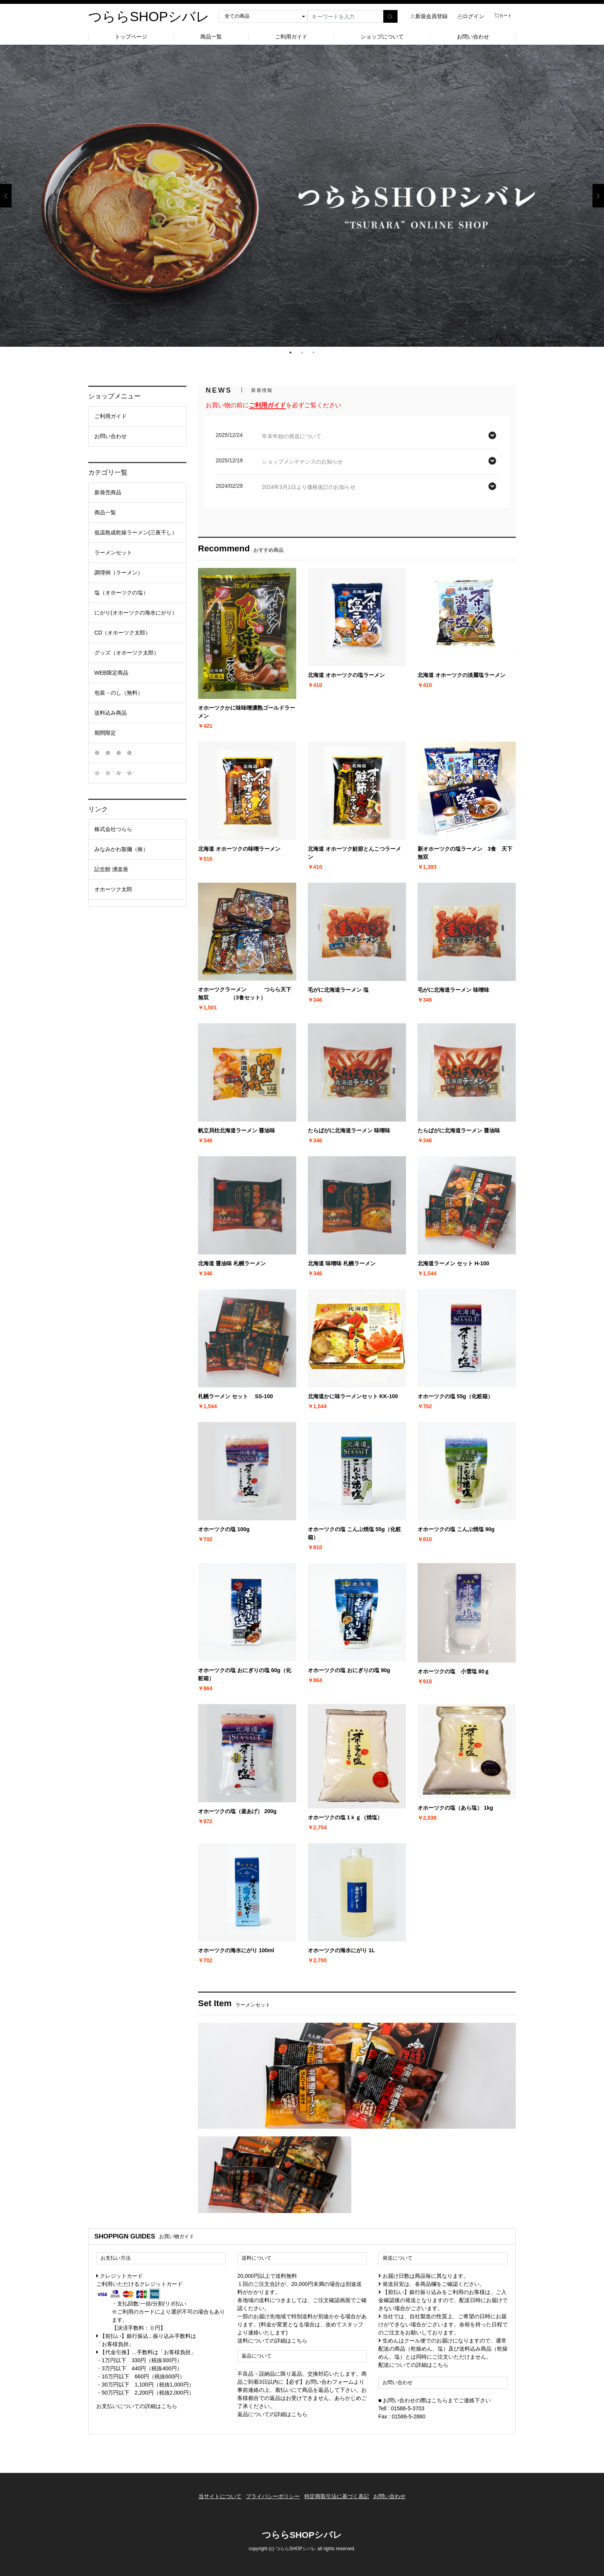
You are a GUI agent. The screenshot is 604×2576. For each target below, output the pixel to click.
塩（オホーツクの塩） (121, 592)
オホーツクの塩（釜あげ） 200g (237, 1811)
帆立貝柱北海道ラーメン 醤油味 (236, 1130)
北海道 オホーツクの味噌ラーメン (239, 849)
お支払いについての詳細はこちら (136, 2406)
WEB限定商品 (111, 673)
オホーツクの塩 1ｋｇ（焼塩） (345, 1817)
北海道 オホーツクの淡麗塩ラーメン (461, 675)
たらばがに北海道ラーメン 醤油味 (459, 1130)
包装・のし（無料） (118, 693)
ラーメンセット (113, 552)
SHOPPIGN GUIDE (122, 2236)
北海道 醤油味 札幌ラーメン (232, 1263)
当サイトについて (212, 2493)
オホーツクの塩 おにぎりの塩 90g (349, 1670)
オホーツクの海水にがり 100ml (236, 1950)
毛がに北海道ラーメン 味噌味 (453, 990)
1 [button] (290, 352)
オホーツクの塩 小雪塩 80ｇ (454, 1671)
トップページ (131, 37)
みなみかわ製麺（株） (121, 849)
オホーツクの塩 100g (224, 1529)
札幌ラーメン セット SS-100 (235, 1396)
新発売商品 (107, 492)
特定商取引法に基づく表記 (339, 2493)
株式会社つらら (113, 829)
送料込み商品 (110, 713)
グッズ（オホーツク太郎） (126, 653)
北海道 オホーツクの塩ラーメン (346, 675)
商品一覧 (211, 37)
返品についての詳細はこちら (272, 2414)
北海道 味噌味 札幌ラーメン (342, 1263)
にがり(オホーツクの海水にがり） (135, 613)
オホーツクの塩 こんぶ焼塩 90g (456, 1529)
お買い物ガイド (176, 2236)
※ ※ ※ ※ (113, 753)
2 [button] (302, 352)
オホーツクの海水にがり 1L (341, 1950)
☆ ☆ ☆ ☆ (113, 773)
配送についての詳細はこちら (413, 2365)
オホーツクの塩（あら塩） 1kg (455, 1808)
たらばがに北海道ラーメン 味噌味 (349, 1130)
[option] (302, 196)
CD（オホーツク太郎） (122, 633)
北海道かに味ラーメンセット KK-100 (353, 1396)
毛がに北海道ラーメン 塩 (338, 990)
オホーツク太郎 (113, 889)
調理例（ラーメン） (118, 572)
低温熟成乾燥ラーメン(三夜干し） (135, 532)
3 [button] (313, 352)
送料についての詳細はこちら (272, 2341)
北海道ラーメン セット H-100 (453, 1263)
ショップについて (382, 37)
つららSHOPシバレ (149, 16)
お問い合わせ (473, 37)
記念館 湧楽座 (111, 869)
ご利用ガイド (291, 37)
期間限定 (105, 733)
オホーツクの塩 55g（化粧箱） (455, 1396)
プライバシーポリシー (270, 2493)
